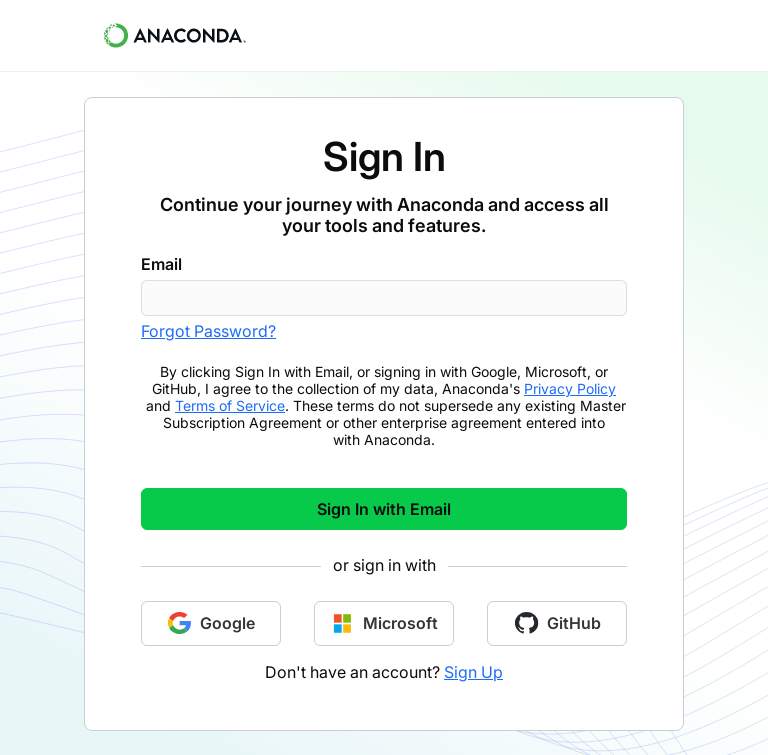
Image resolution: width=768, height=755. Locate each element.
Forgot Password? (208, 331)
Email (161, 264)
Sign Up (473, 672)
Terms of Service (230, 405)
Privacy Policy (570, 388)
